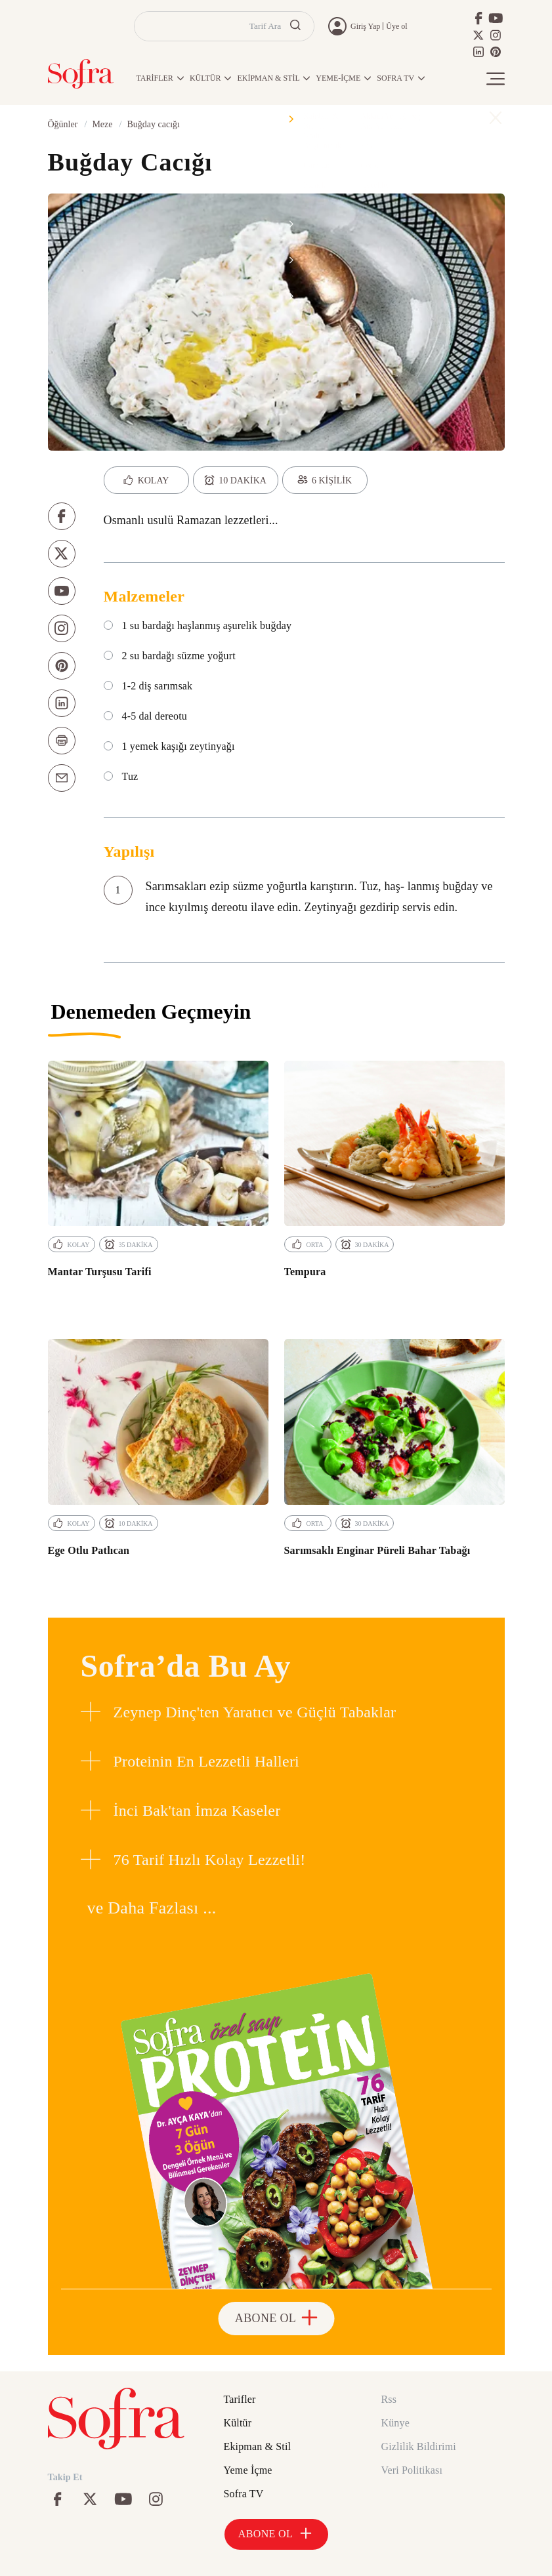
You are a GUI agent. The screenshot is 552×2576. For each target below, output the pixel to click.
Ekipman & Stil (257, 2446)
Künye (395, 2422)
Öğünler (63, 124)
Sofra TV (244, 2493)
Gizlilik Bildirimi (418, 2446)
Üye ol (396, 26)
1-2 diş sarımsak (148, 686)
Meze (102, 124)
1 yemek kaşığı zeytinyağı (169, 746)
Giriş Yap (365, 26)
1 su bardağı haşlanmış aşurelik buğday (198, 626)
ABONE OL (276, 2318)
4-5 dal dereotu (146, 716)
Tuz (121, 776)
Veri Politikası (412, 2470)
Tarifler (240, 2399)
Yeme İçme (248, 2470)
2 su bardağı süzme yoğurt (170, 656)
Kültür (238, 2422)
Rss (389, 2399)
